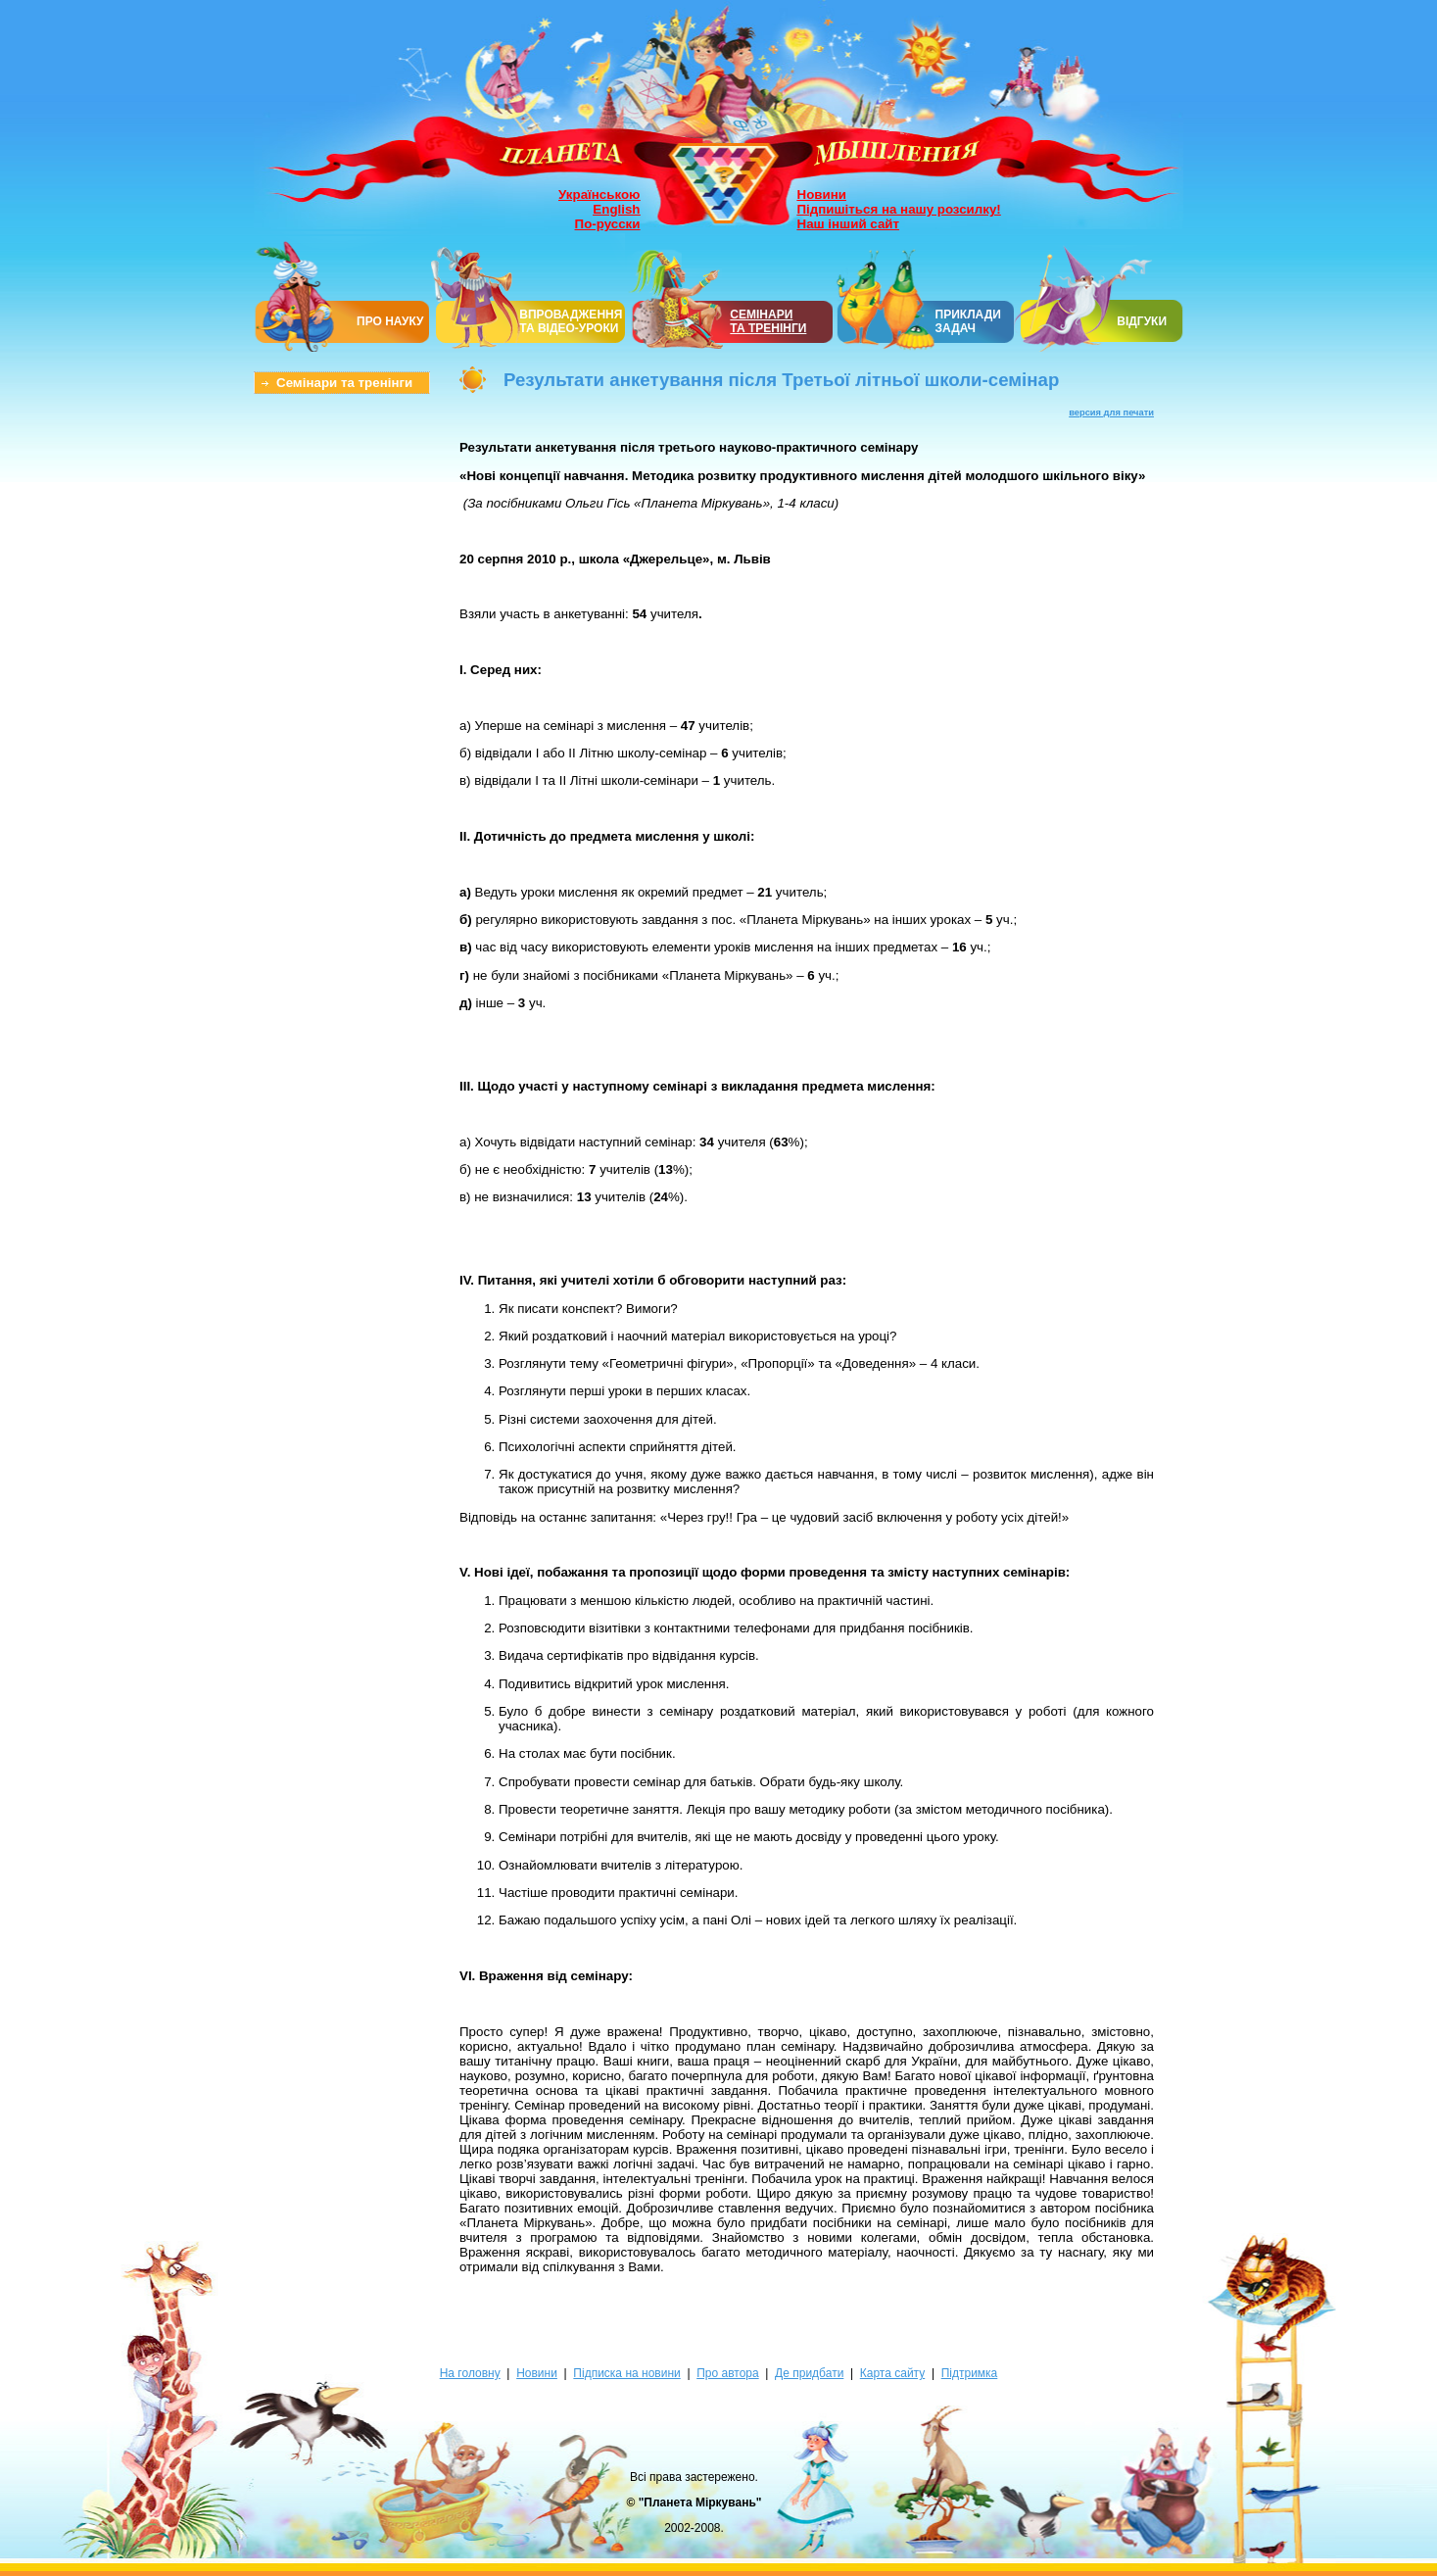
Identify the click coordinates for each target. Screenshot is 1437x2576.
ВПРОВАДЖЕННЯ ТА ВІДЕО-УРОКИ (570, 321)
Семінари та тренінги (344, 382)
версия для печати (1111, 412)
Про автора (727, 2373)
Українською (599, 194)
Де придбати (809, 2373)
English (616, 209)
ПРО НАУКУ (390, 321)
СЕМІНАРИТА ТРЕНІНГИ (768, 321)
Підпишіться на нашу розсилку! (899, 209)
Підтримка (969, 2373)
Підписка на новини (626, 2373)
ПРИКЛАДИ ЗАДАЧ (968, 321)
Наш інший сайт (848, 224)
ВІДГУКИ (1142, 321)
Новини (821, 194)
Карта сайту (892, 2373)
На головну (470, 2373)
